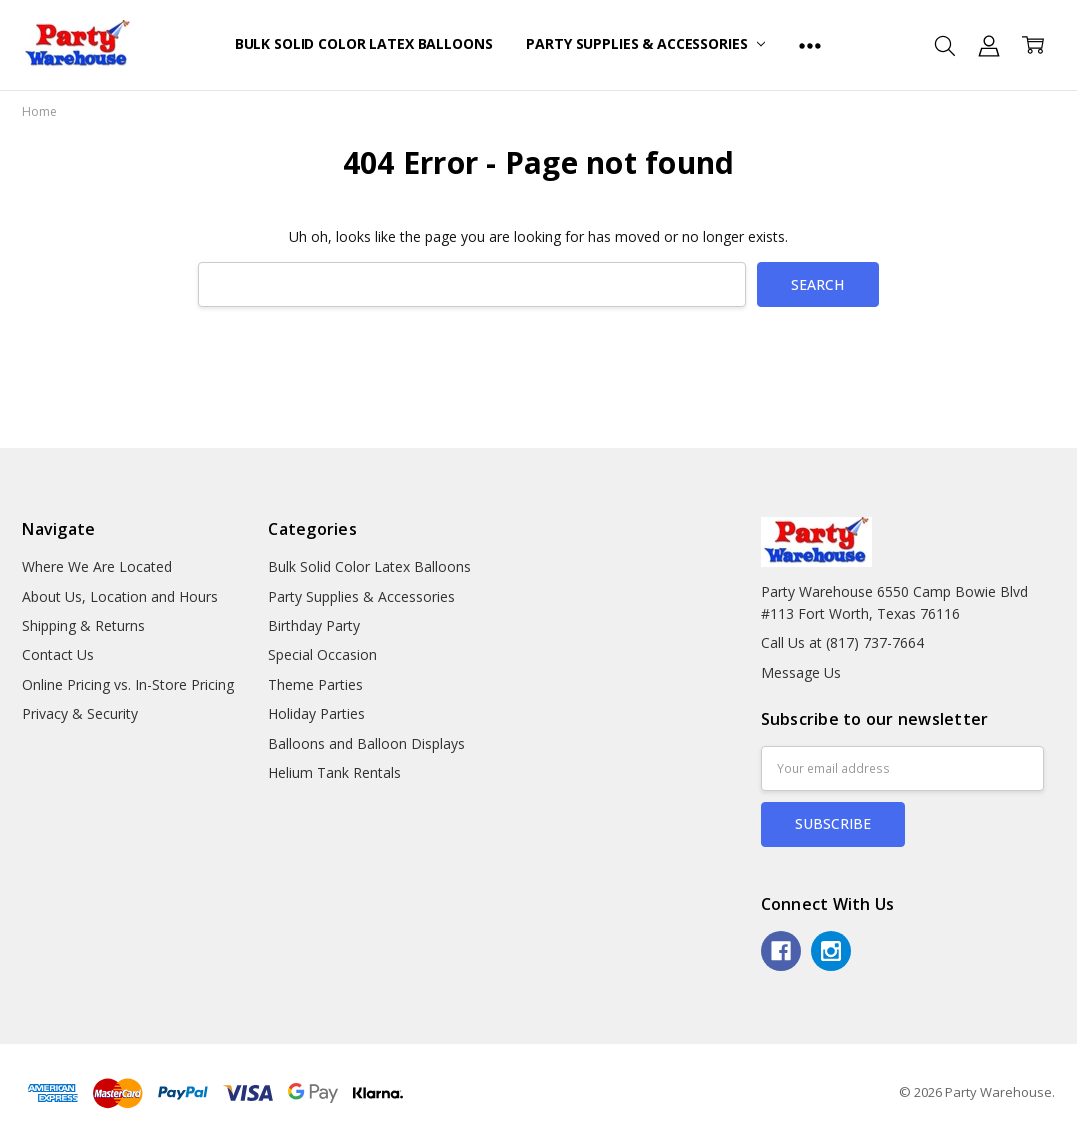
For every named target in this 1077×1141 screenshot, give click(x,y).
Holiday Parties (316, 713)
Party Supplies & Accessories (645, 43)
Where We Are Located (97, 566)
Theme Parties (315, 684)
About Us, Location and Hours (120, 596)
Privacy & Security (80, 713)
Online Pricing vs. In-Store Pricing (128, 684)
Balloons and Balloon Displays (366, 743)
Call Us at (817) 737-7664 (842, 642)
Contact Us (58, 654)
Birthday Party (314, 625)
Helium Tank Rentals (334, 772)
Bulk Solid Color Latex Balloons (364, 43)
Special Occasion (322, 654)
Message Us (801, 672)
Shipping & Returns (83, 625)
